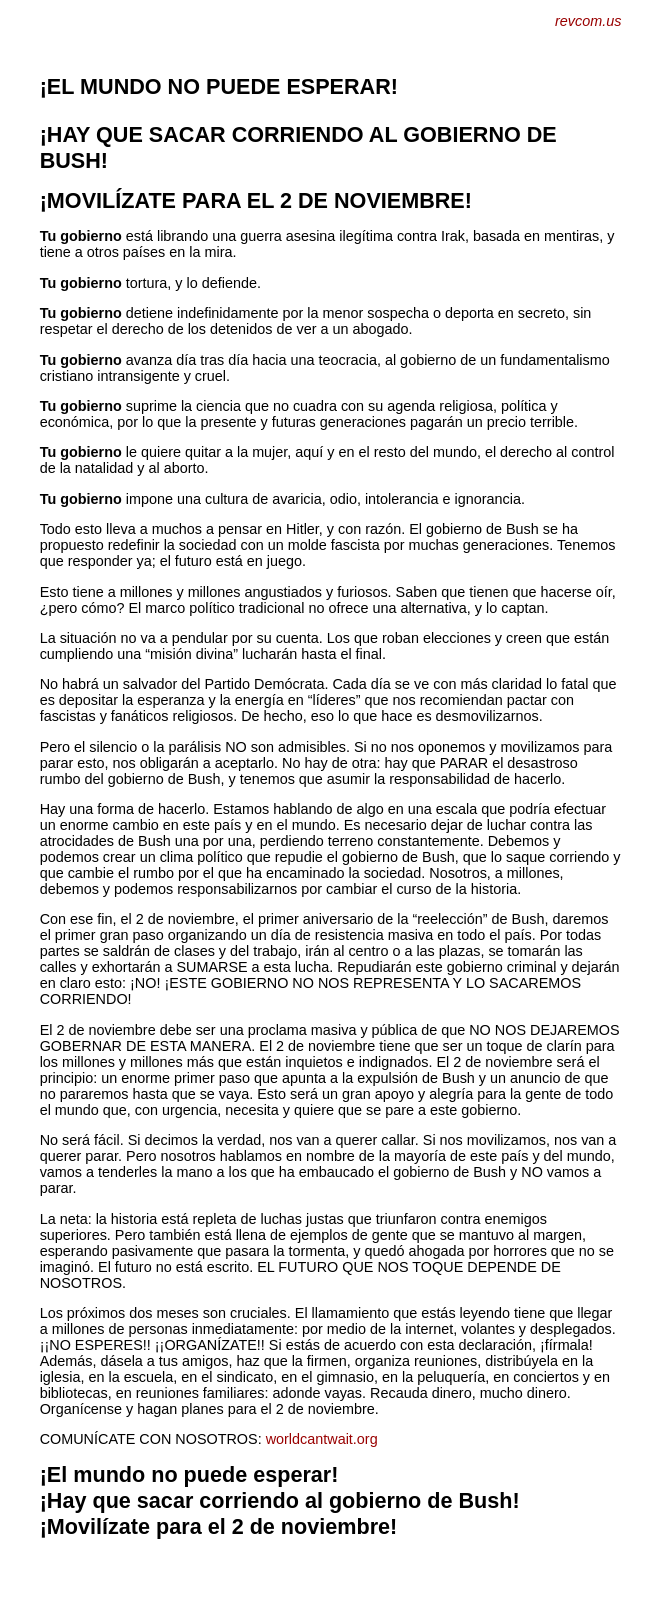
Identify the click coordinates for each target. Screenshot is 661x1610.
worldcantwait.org (322, 1439)
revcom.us (588, 21)
